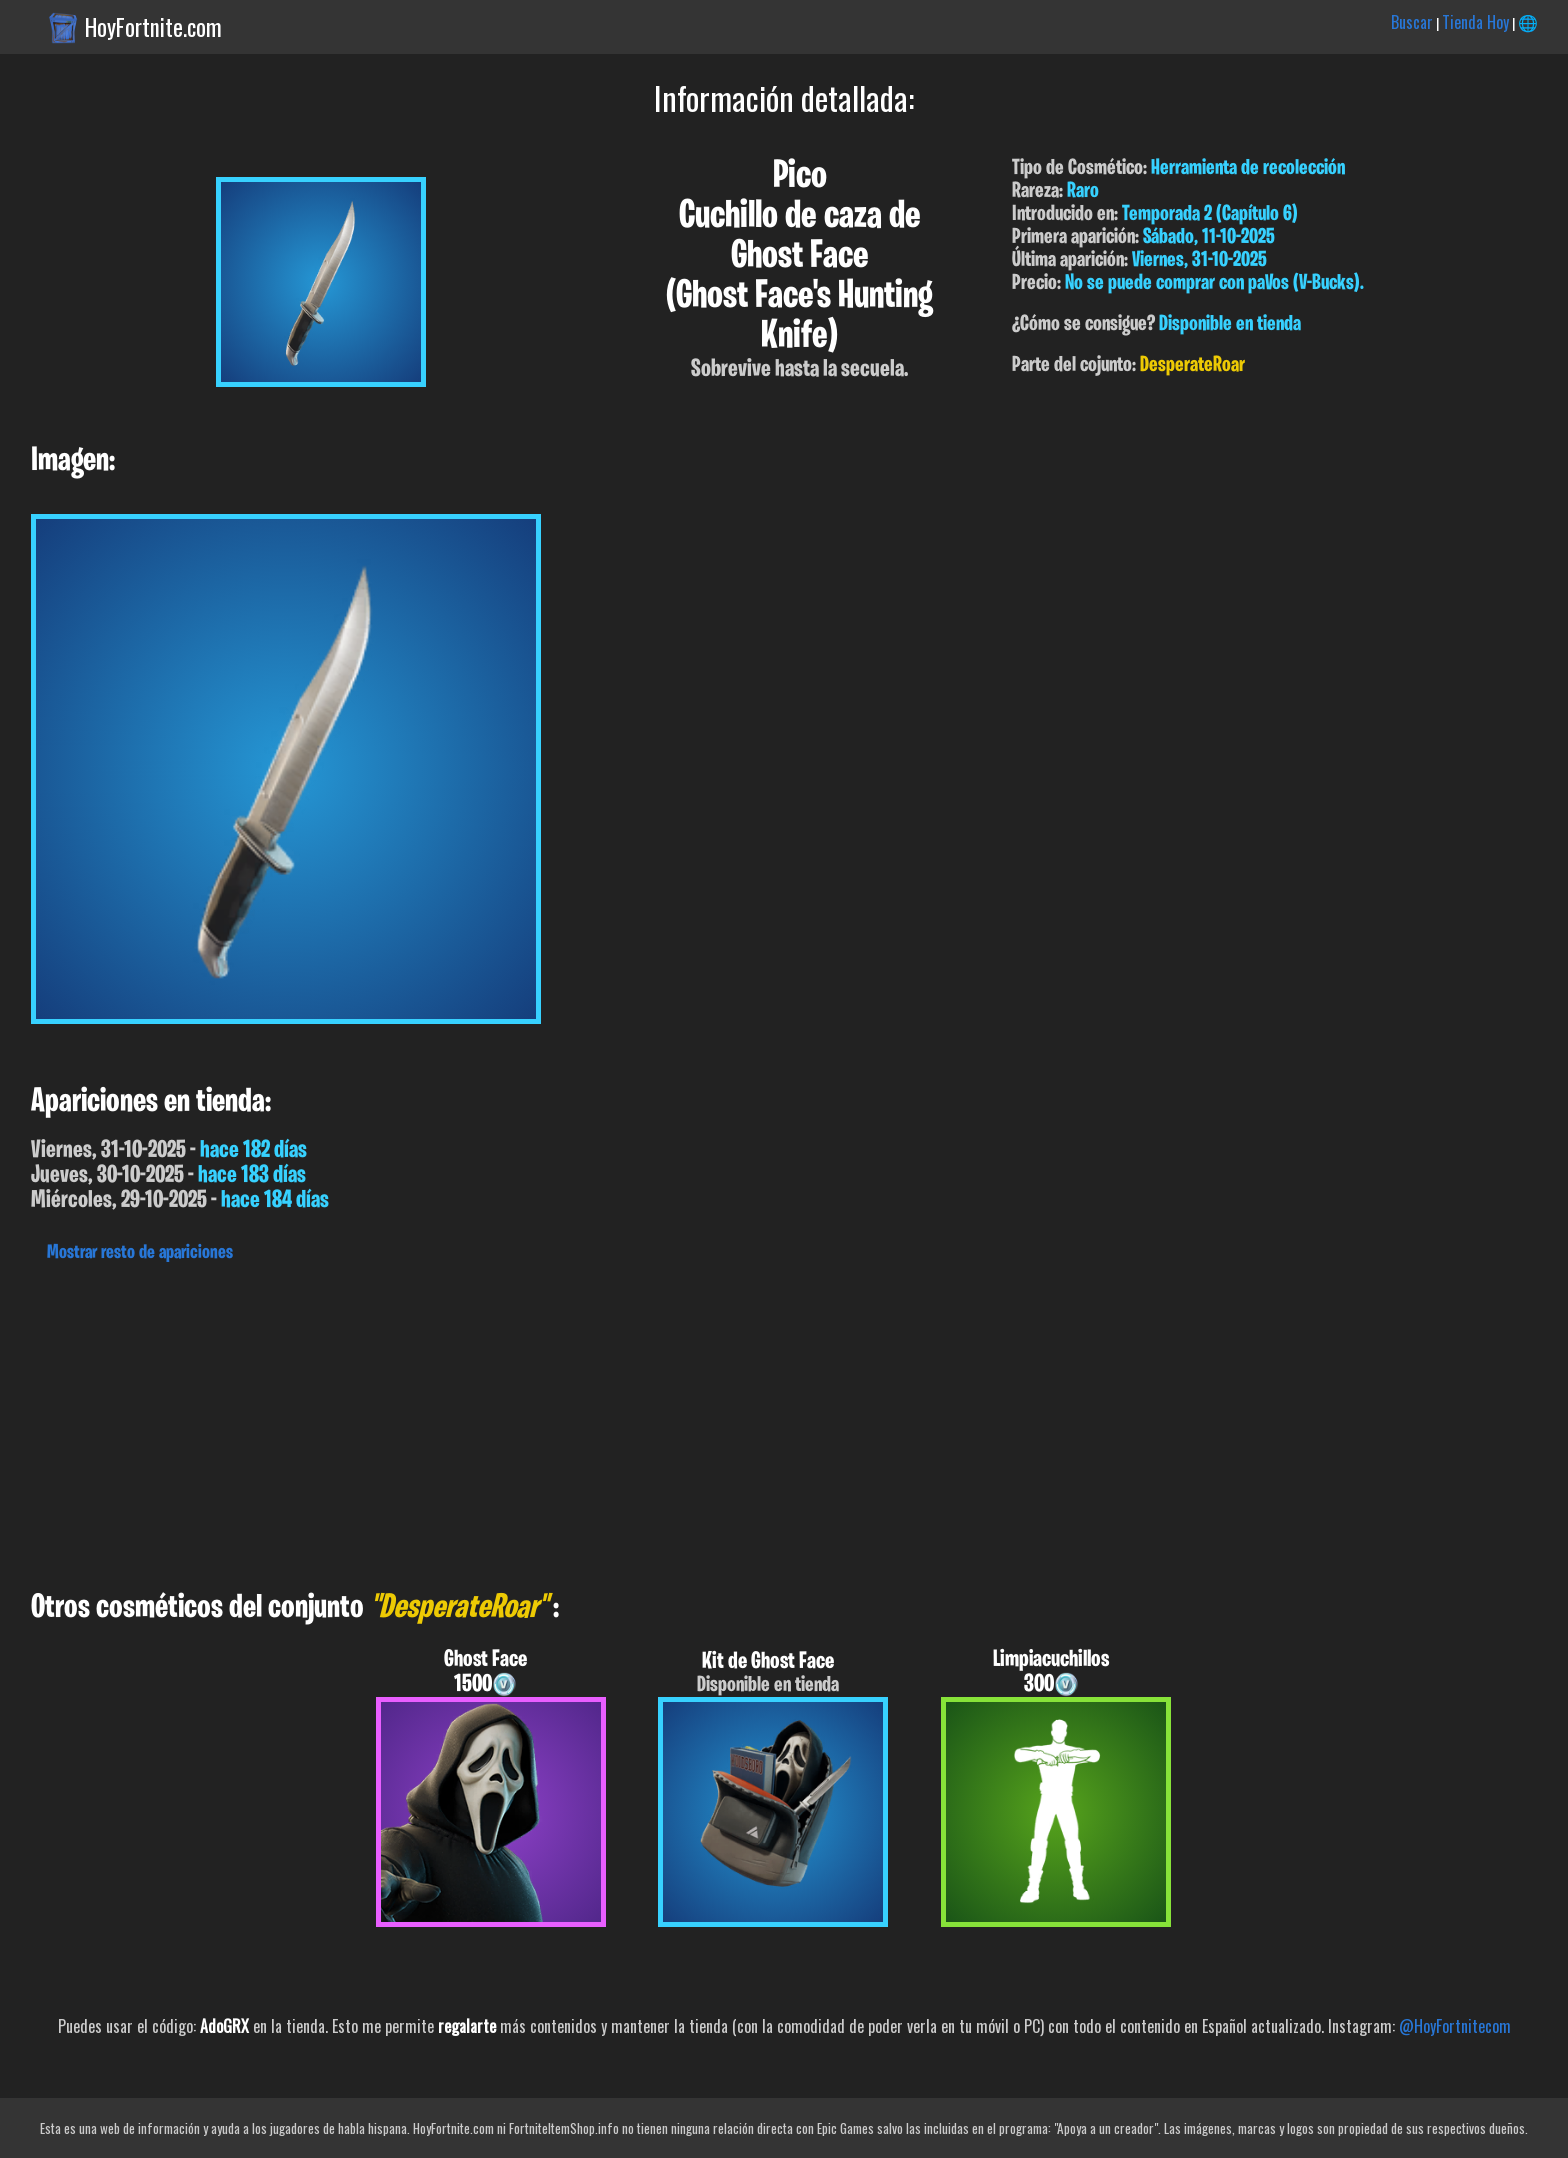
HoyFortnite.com (153, 27)
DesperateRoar (1192, 365)
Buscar (1412, 22)
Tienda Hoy (1475, 22)
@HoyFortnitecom (1455, 2026)
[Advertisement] (600, 1421)
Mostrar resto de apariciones (140, 1253)
